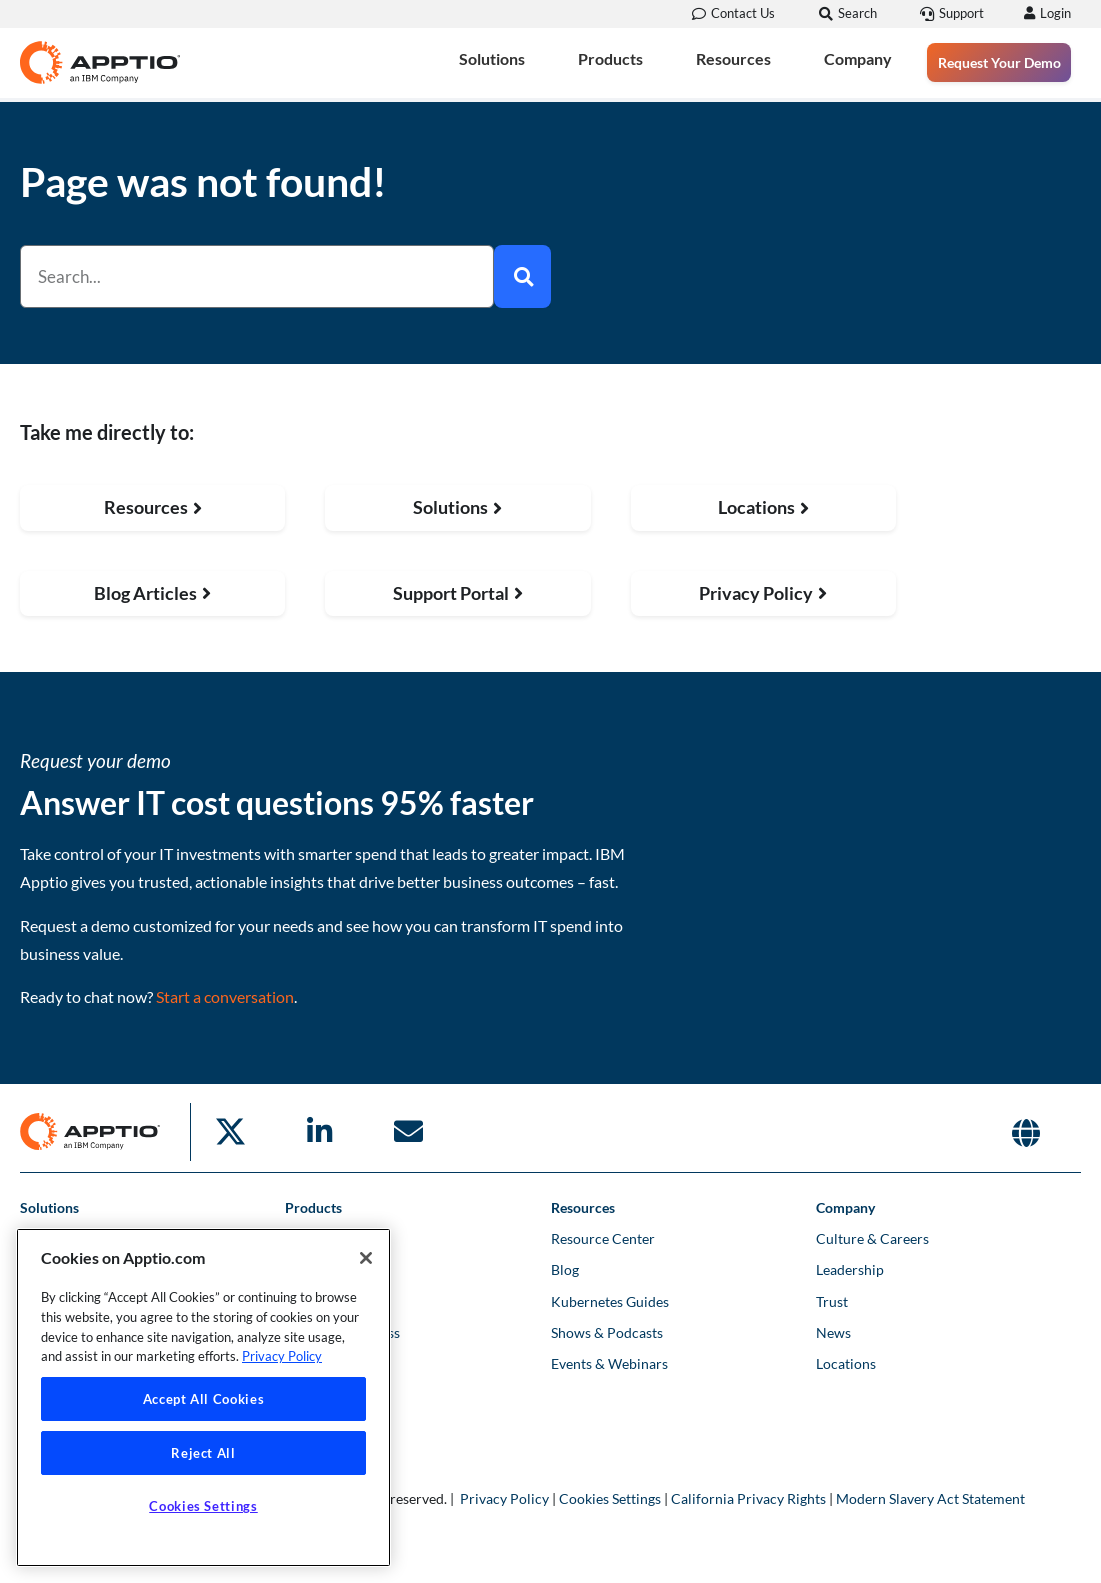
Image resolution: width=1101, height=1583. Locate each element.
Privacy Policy (504, 1498)
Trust (832, 1301)
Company (858, 59)
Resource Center (603, 1238)
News (833, 1332)
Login (1052, 13)
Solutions (492, 59)
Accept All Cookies (204, 1399)
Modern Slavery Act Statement (930, 1498)
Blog (565, 1269)
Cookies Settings (610, 1498)
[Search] (522, 276)
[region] (203, 1397)
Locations (846, 1363)
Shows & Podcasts (607, 1332)
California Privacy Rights (748, 1498)
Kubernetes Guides (610, 1301)
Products (610, 59)
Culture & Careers (872, 1238)
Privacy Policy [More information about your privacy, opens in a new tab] (282, 1356)
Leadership (850, 1269)
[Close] (366, 1258)
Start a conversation (225, 997)
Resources (733, 59)
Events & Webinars (609, 1363)
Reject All (203, 1453)
